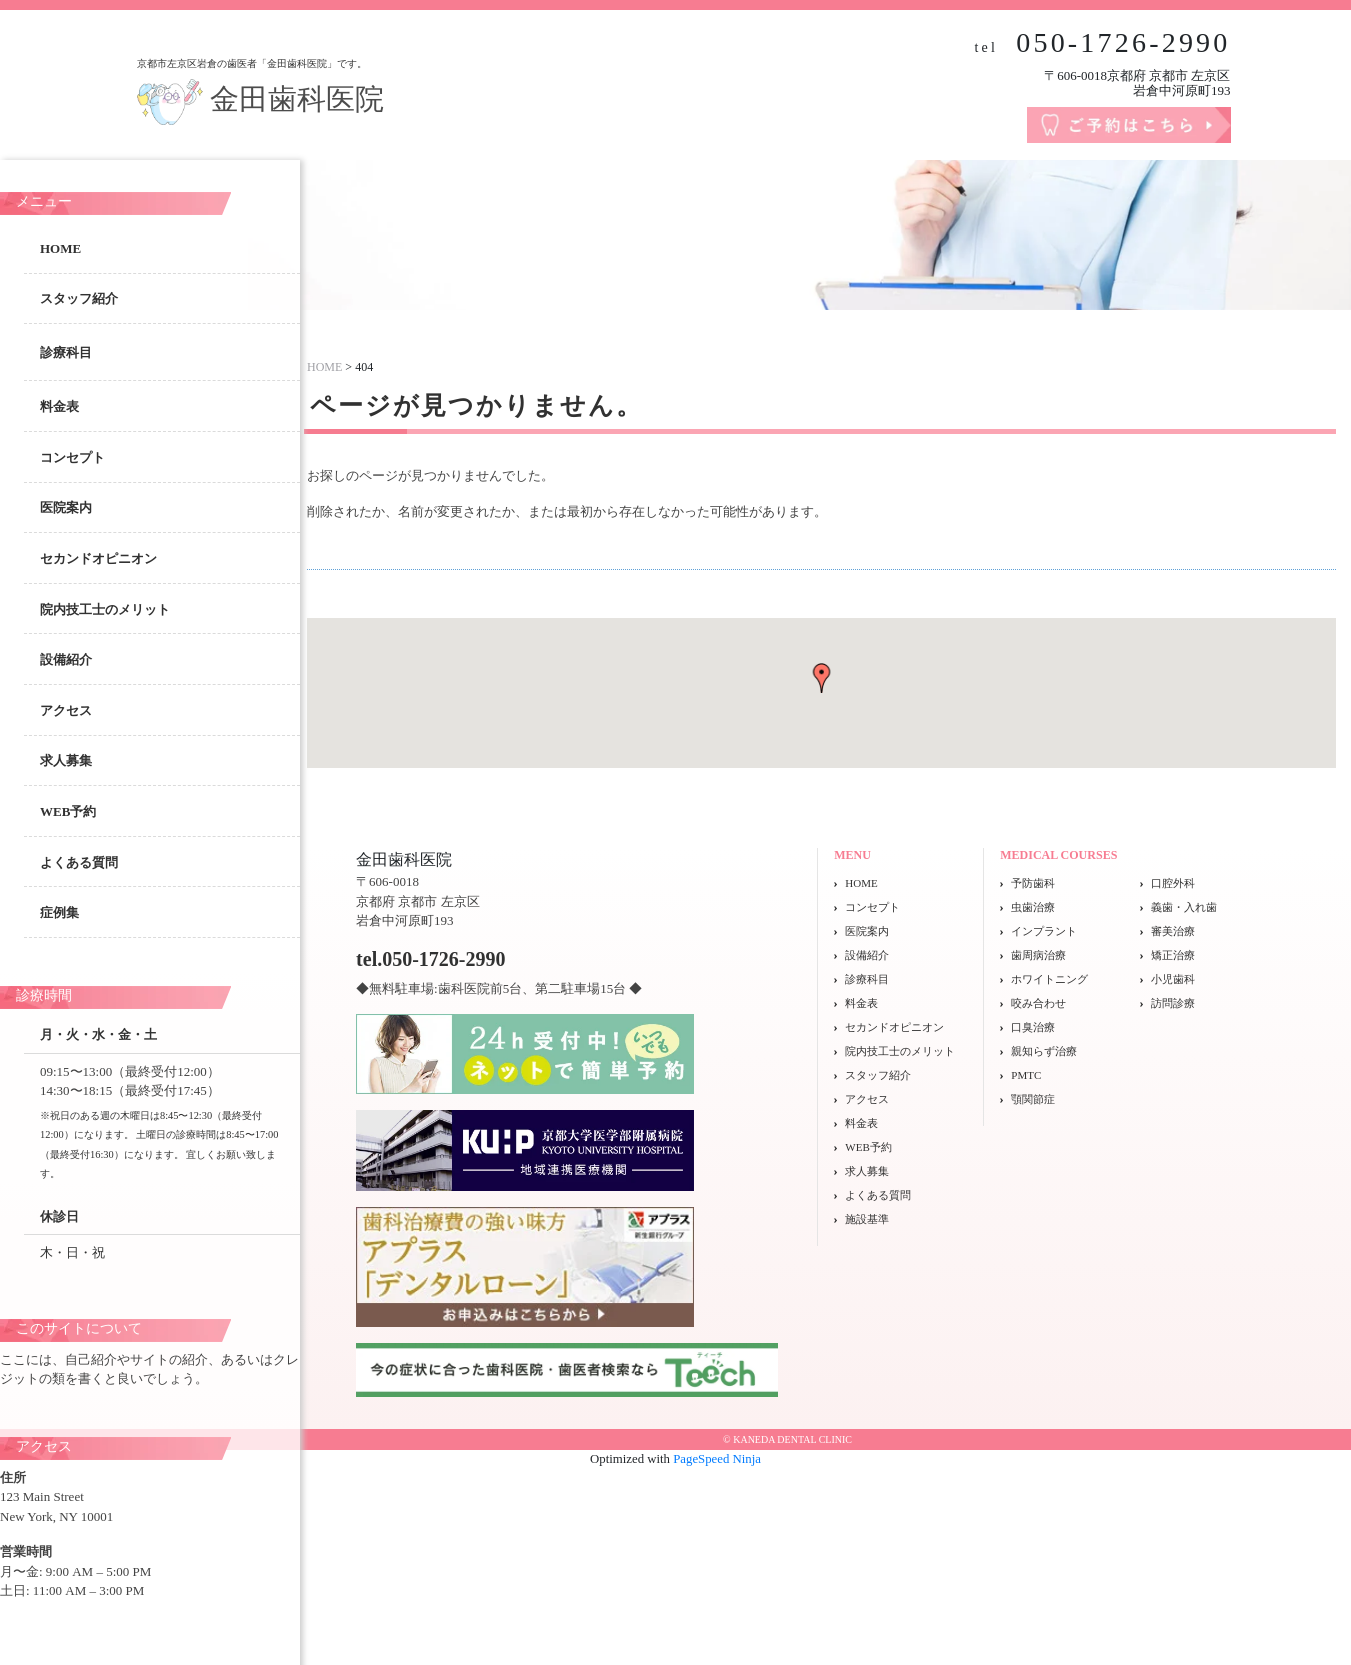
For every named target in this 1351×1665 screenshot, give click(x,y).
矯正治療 (1173, 955)
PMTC (1026, 1075)
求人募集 (66, 760)
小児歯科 (1173, 979)
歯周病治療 (1038, 955)
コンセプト (72, 457)
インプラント (1044, 931)
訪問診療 (1173, 1003)
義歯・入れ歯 (1184, 907)
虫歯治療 (1033, 907)
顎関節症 (1033, 1099)
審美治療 (1173, 931)
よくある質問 (79, 862)
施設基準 (867, 1219)
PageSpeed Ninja (717, 1459)
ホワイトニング (1049, 979)
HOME (60, 248)
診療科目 (867, 979)
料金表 (59, 406)
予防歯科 (1033, 883)
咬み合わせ (1038, 1003)
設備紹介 (66, 659)
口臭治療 (1033, 1027)
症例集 (59, 912)
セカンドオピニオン (98, 558)
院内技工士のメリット (105, 609)
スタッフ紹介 (79, 298)
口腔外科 (1173, 883)
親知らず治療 (1044, 1051)
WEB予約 (68, 811)
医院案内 (66, 507)
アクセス (66, 710)
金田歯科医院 (261, 99)
